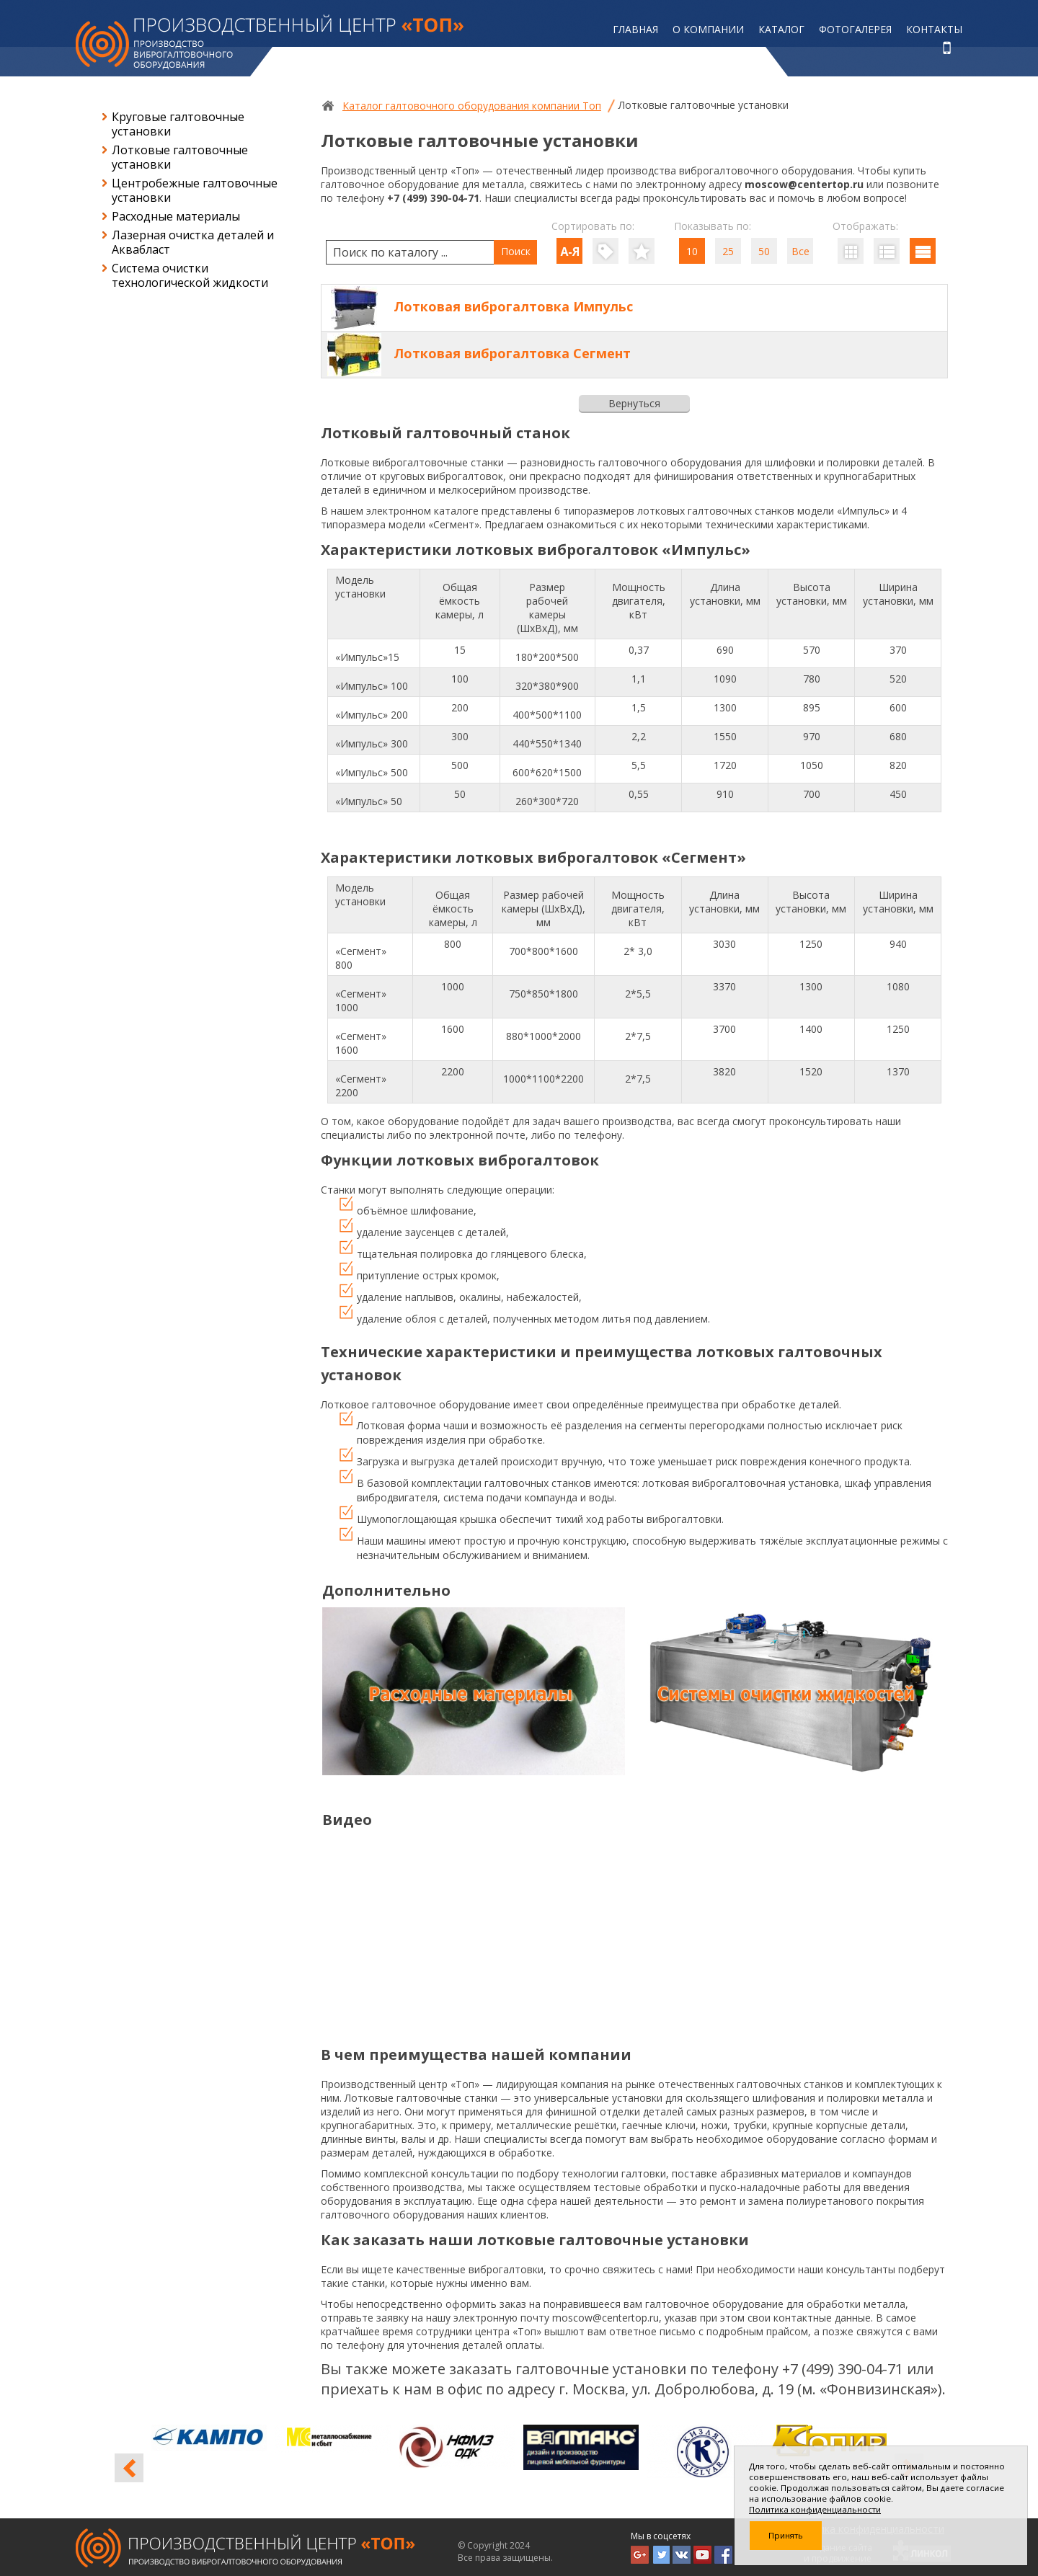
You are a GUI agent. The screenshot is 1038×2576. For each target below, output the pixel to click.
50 (764, 251)
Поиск (516, 251)
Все (800, 251)
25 (728, 251)
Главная (635, 29)
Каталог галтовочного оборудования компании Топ (471, 105)
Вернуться (634, 403)
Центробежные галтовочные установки (195, 190)
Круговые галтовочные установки (178, 124)
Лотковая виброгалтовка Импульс (513, 306)
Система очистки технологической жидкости (190, 275)
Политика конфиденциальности (815, 2509)
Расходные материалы (176, 216)
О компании (708, 29)
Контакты (934, 29)
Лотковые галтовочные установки (180, 157)
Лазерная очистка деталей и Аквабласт (193, 242)
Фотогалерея (855, 29)
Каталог (781, 29)
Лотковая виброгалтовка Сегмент (512, 353)
